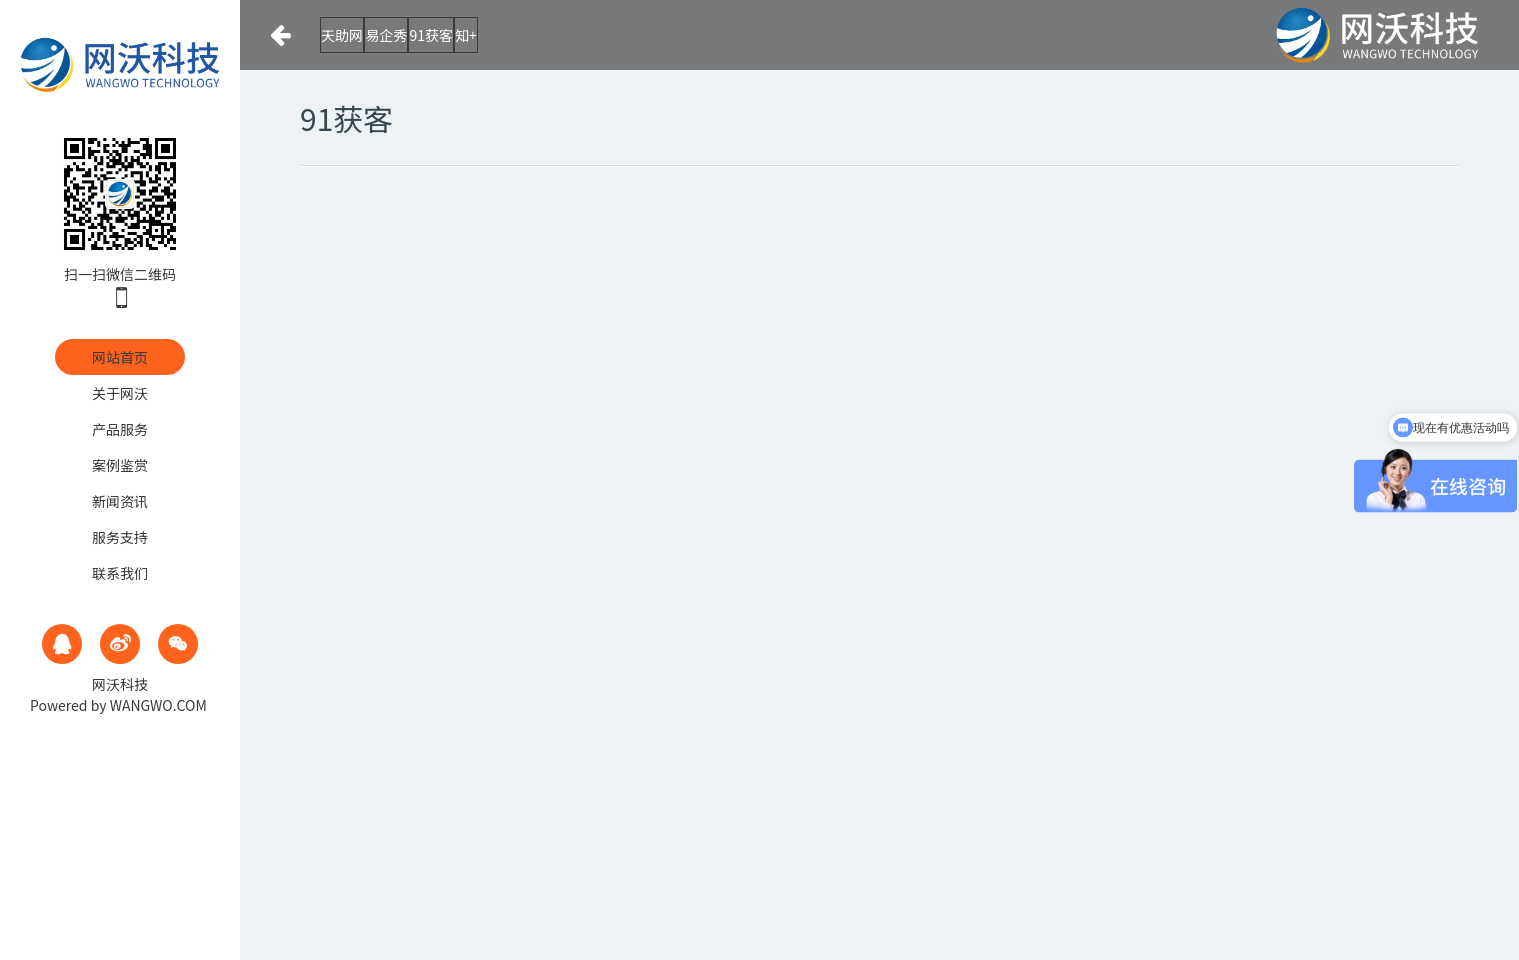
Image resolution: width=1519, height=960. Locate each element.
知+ (601, 35)
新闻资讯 (120, 501)
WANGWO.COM (158, 705)
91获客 (526, 35)
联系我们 (120, 573)
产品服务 (120, 429)
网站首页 (120, 357)
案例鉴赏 (120, 465)
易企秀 (441, 35)
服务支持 (120, 537)
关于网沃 (120, 393)
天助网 (357, 35)
